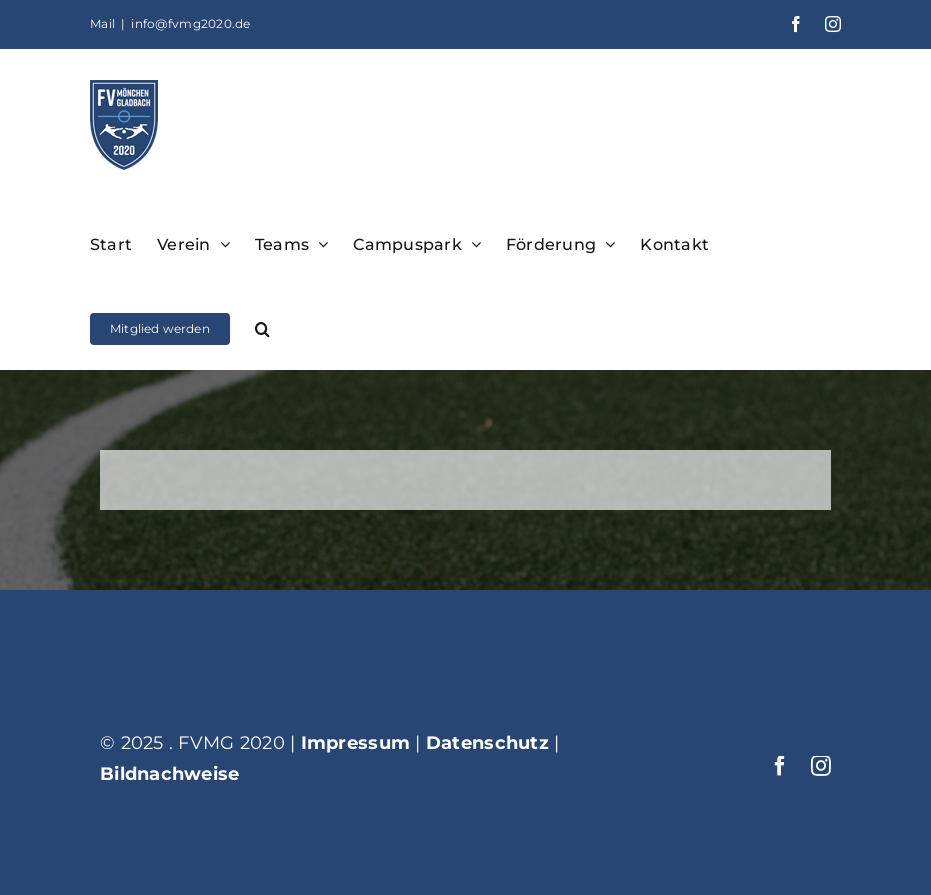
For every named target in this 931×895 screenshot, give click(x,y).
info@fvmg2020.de (190, 23)
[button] (262, 327)
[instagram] (821, 766)
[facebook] (780, 766)
